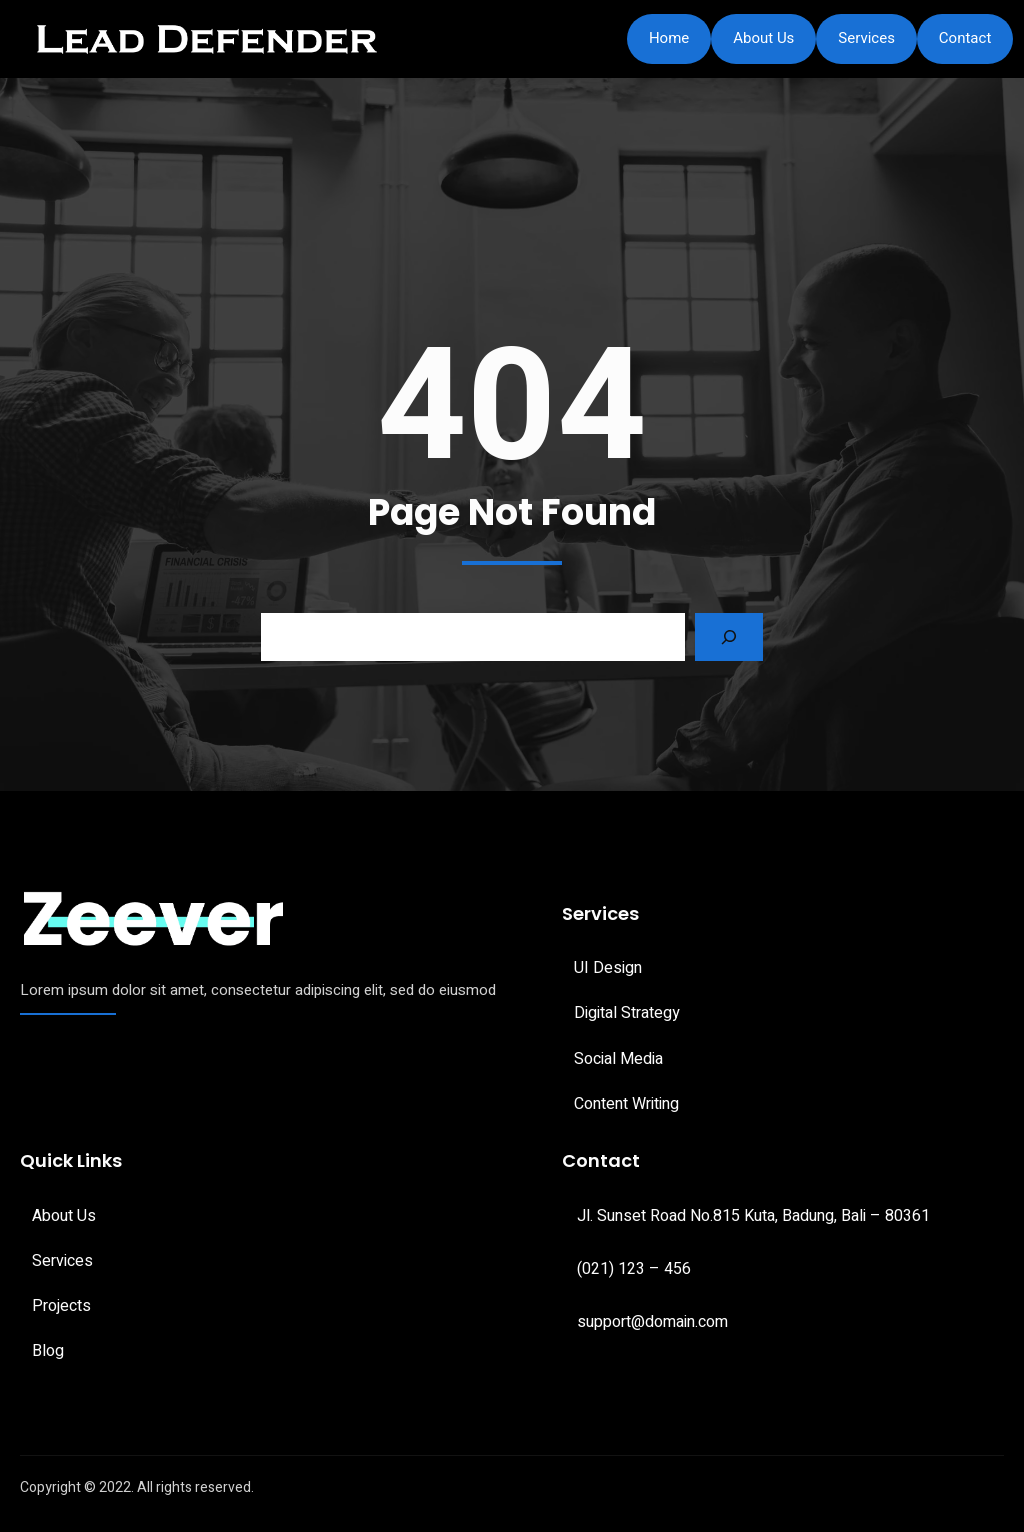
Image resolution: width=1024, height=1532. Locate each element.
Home (669, 38)
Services (866, 38)
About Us (763, 38)
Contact (965, 38)
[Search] (729, 637)
